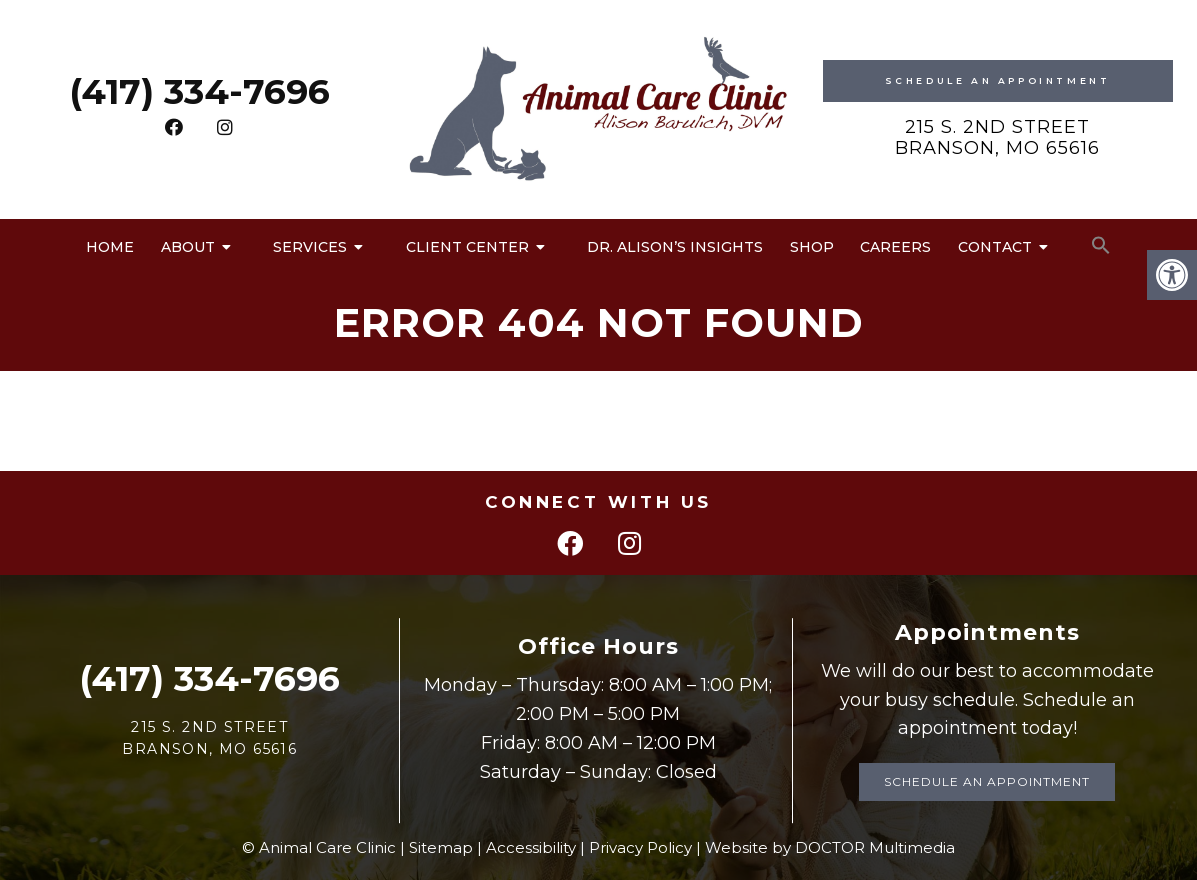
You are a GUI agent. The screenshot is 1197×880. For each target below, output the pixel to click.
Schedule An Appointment (998, 80)
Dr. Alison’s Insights (675, 247)
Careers (895, 247)
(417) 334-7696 (199, 91)
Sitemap (441, 847)
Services (310, 247)
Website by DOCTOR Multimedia (830, 847)
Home (110, 247)
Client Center (467, 247)
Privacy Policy (640, 847)
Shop (812, 247)
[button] (1101, 246)
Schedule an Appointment (987, 781)
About (188, 247)
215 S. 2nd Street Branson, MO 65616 (997, 138)
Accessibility (531, 847)
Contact (995, 247)
